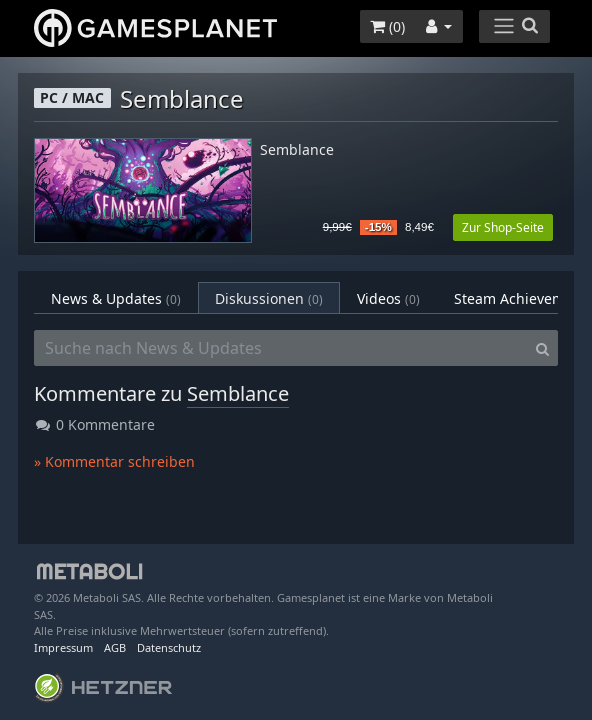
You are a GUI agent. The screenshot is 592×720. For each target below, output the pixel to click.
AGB (115, 647)
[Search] (542, 348)
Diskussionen (269, 298)
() (387, 26)
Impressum (63, 647)
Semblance (297, 150)
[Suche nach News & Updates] (281, 348)
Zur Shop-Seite (503, 227)
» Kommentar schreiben (114, 461)
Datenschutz (169, 647)
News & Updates (116, 298)
